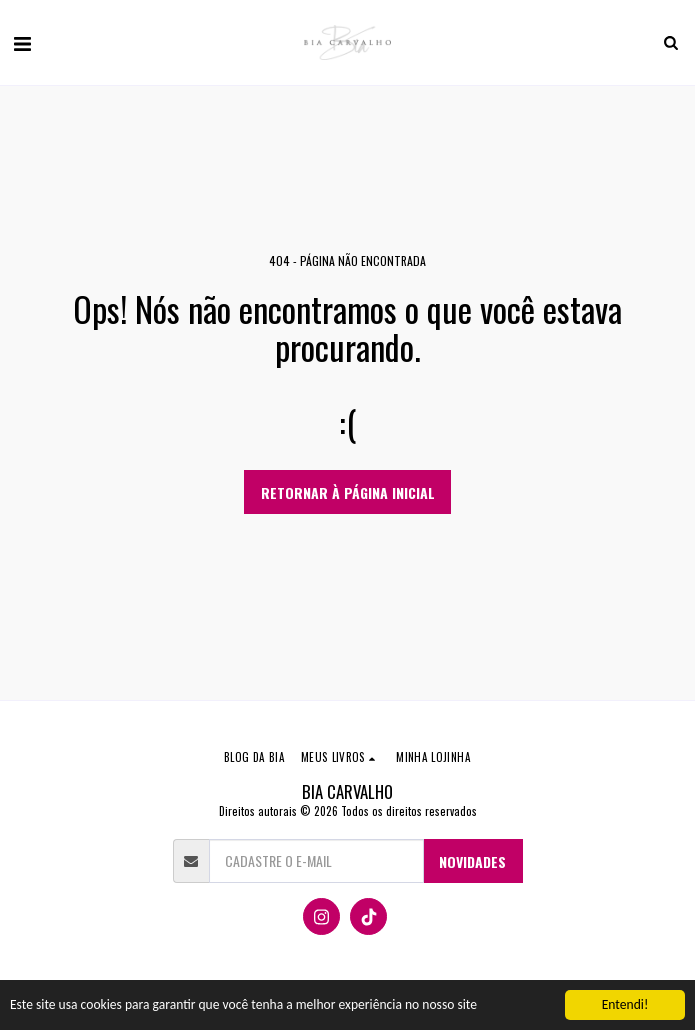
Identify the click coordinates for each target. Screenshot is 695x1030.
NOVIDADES (472, 861)
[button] (22, 42)
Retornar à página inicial (348, 492)
